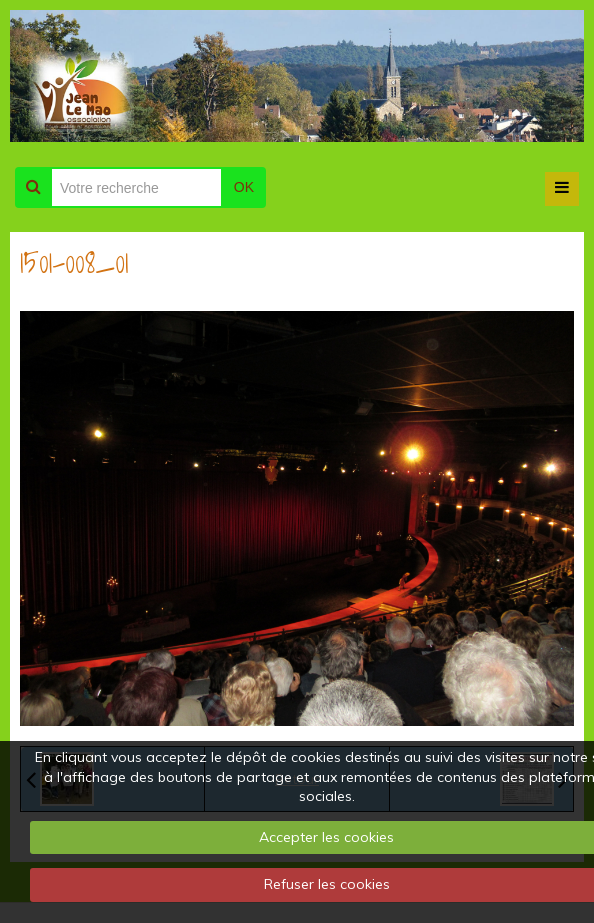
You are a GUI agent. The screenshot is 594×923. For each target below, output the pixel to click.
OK (244, 187)
